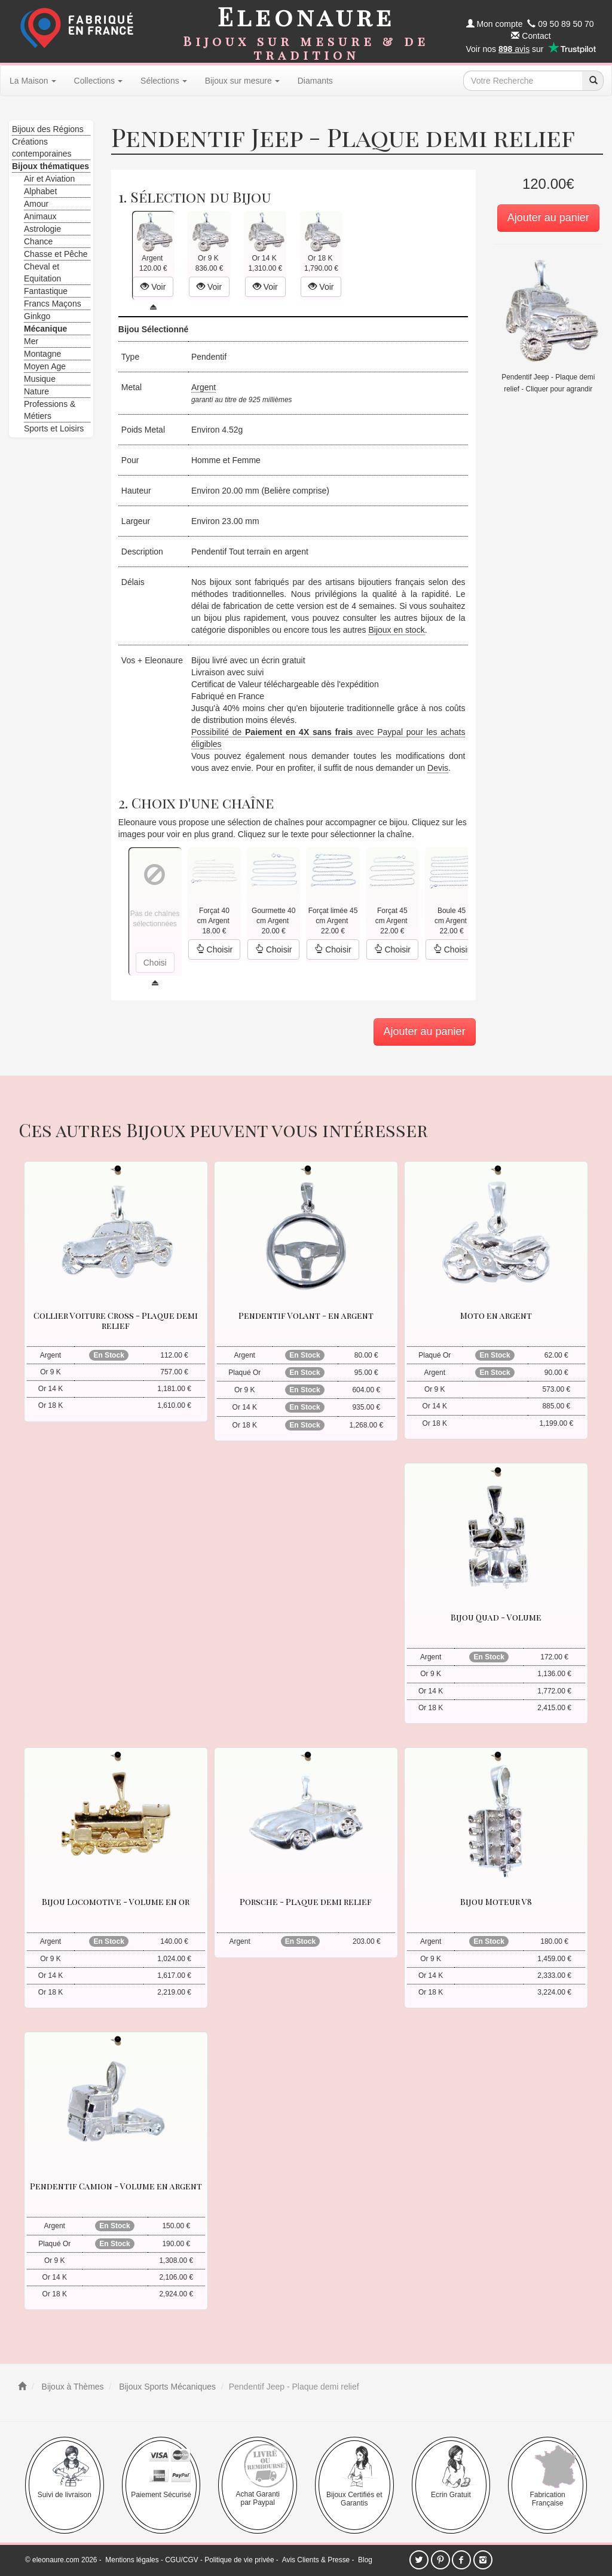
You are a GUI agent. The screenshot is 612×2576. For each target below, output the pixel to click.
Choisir (214, 949)
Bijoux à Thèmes (71, 2386)
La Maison (33, 80)
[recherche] (593, 81)
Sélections (163, 80)
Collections (98, 80)
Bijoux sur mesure (242, 80)
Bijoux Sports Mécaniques (166, 2386)
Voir (153, 287)
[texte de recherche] (523, 81)
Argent (203, 387)
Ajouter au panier (548, 217)
